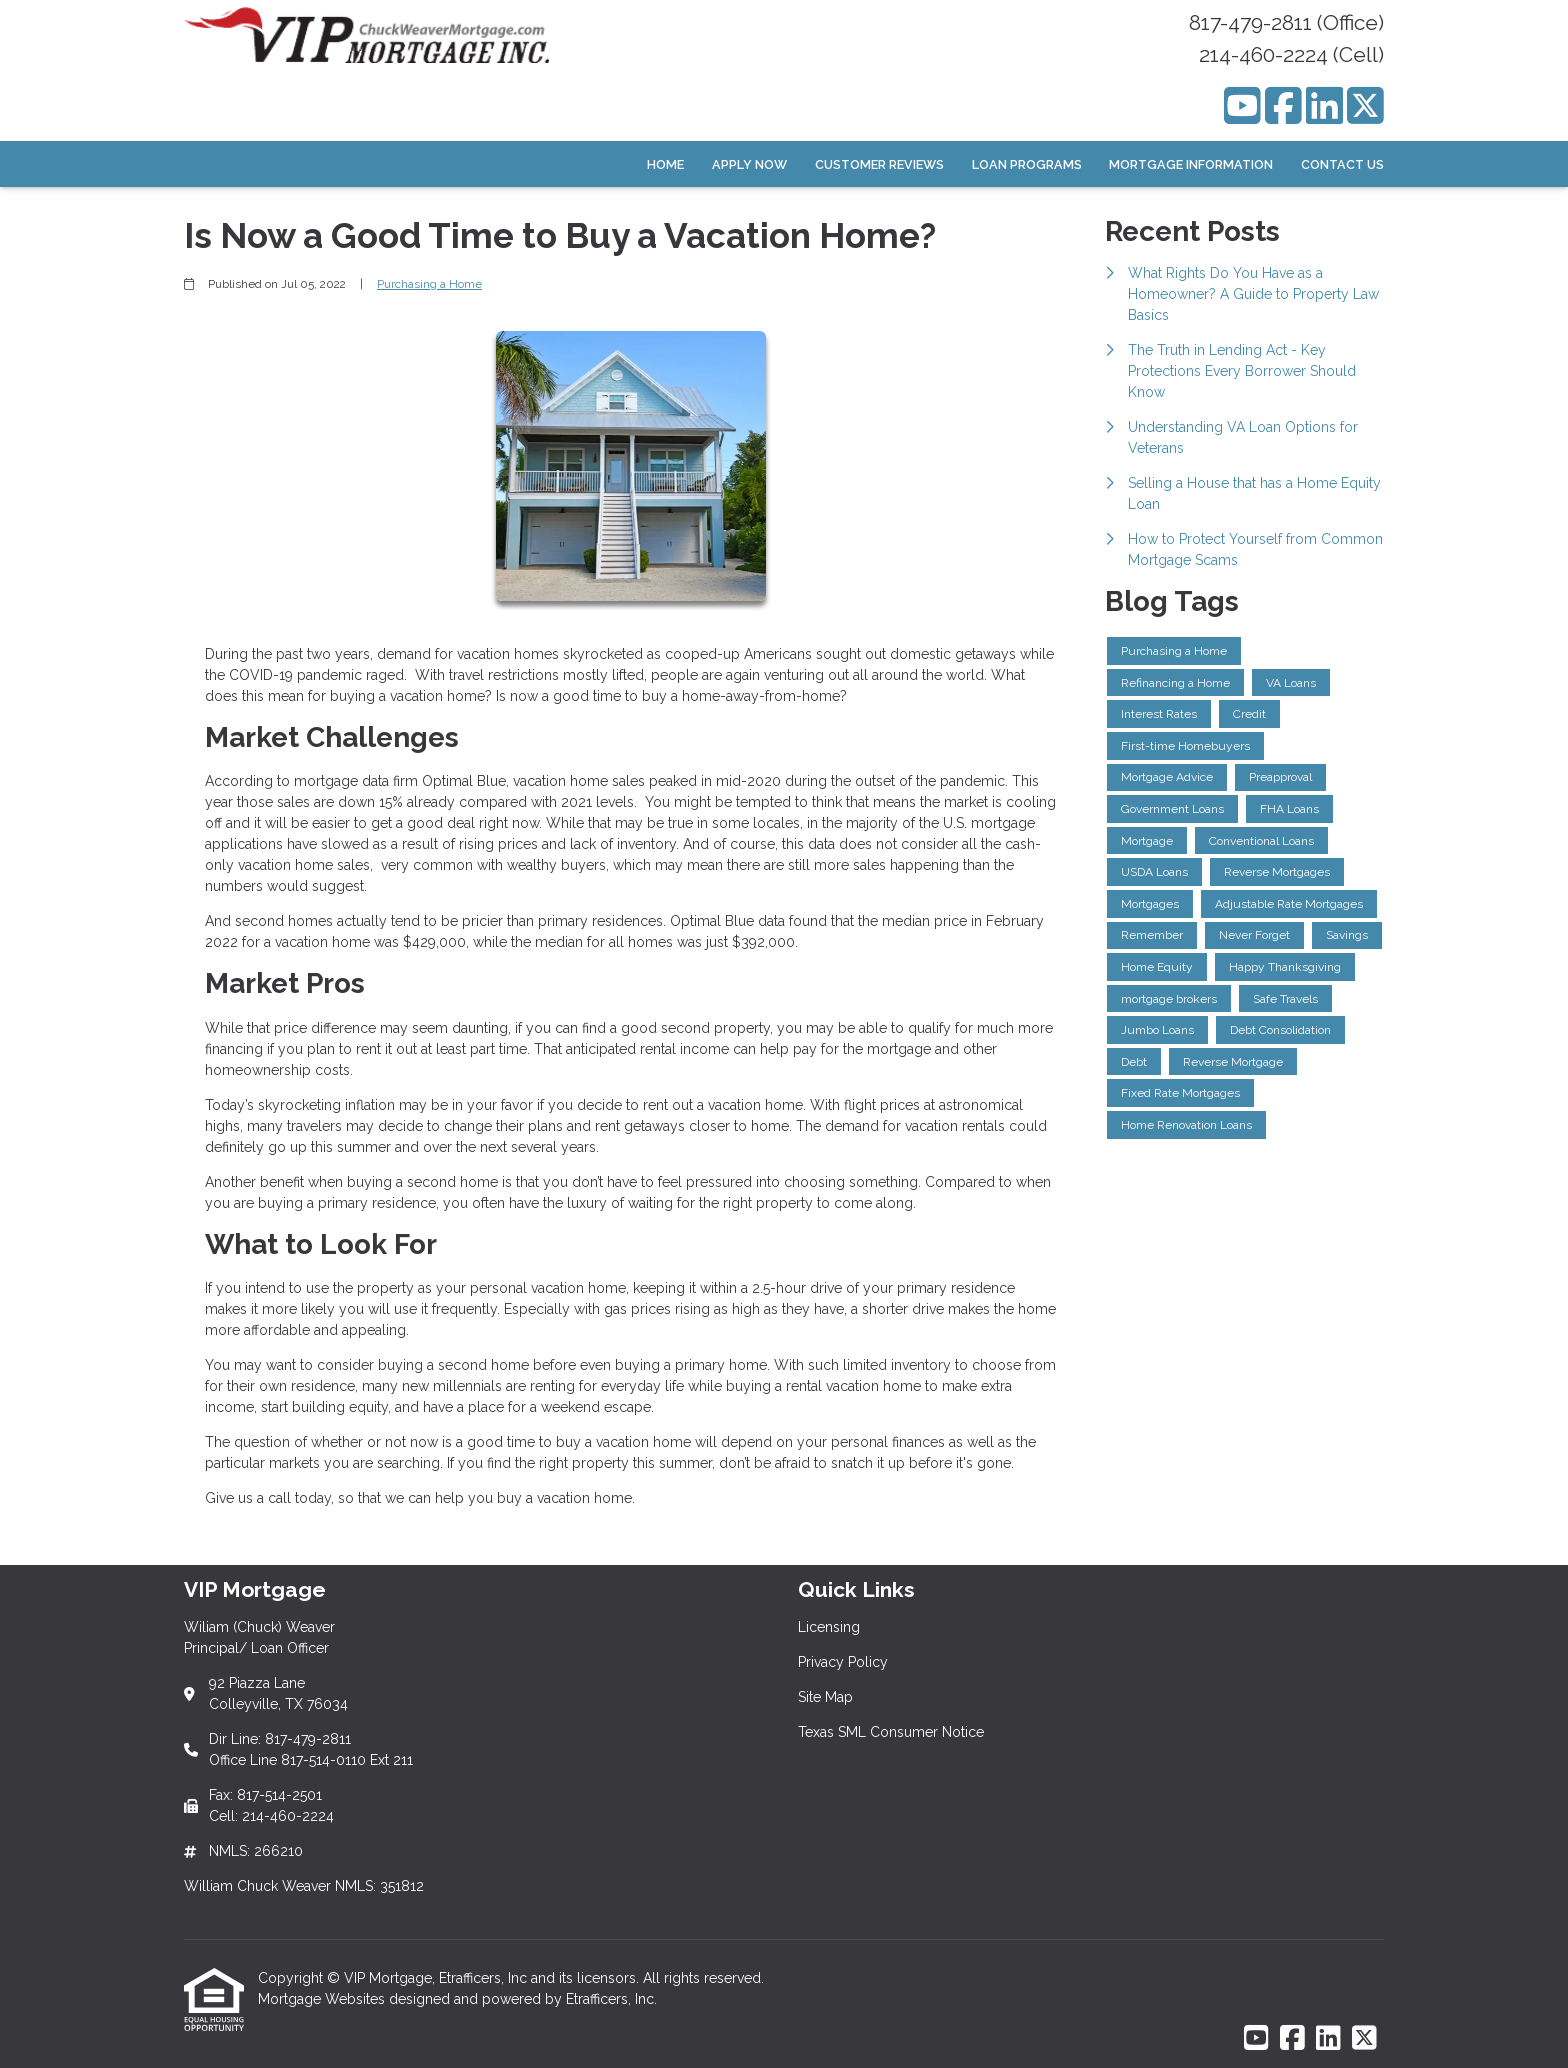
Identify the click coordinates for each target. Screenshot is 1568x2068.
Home (665, 164)
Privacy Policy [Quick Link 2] (843, 1662)
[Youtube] (1242, 105)
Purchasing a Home (429, 284)
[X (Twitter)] (1365, 105)
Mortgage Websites (323, 1999)
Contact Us (1342, 164)
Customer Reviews (879, 164)
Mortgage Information (1191, 164)
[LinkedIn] (1324, 105)
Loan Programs (1027, 164)
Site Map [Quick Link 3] (825, 1697)
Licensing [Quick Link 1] (829, 1627)
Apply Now (749, 164)
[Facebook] (1283, 105)
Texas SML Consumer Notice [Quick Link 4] (891, 1732)
